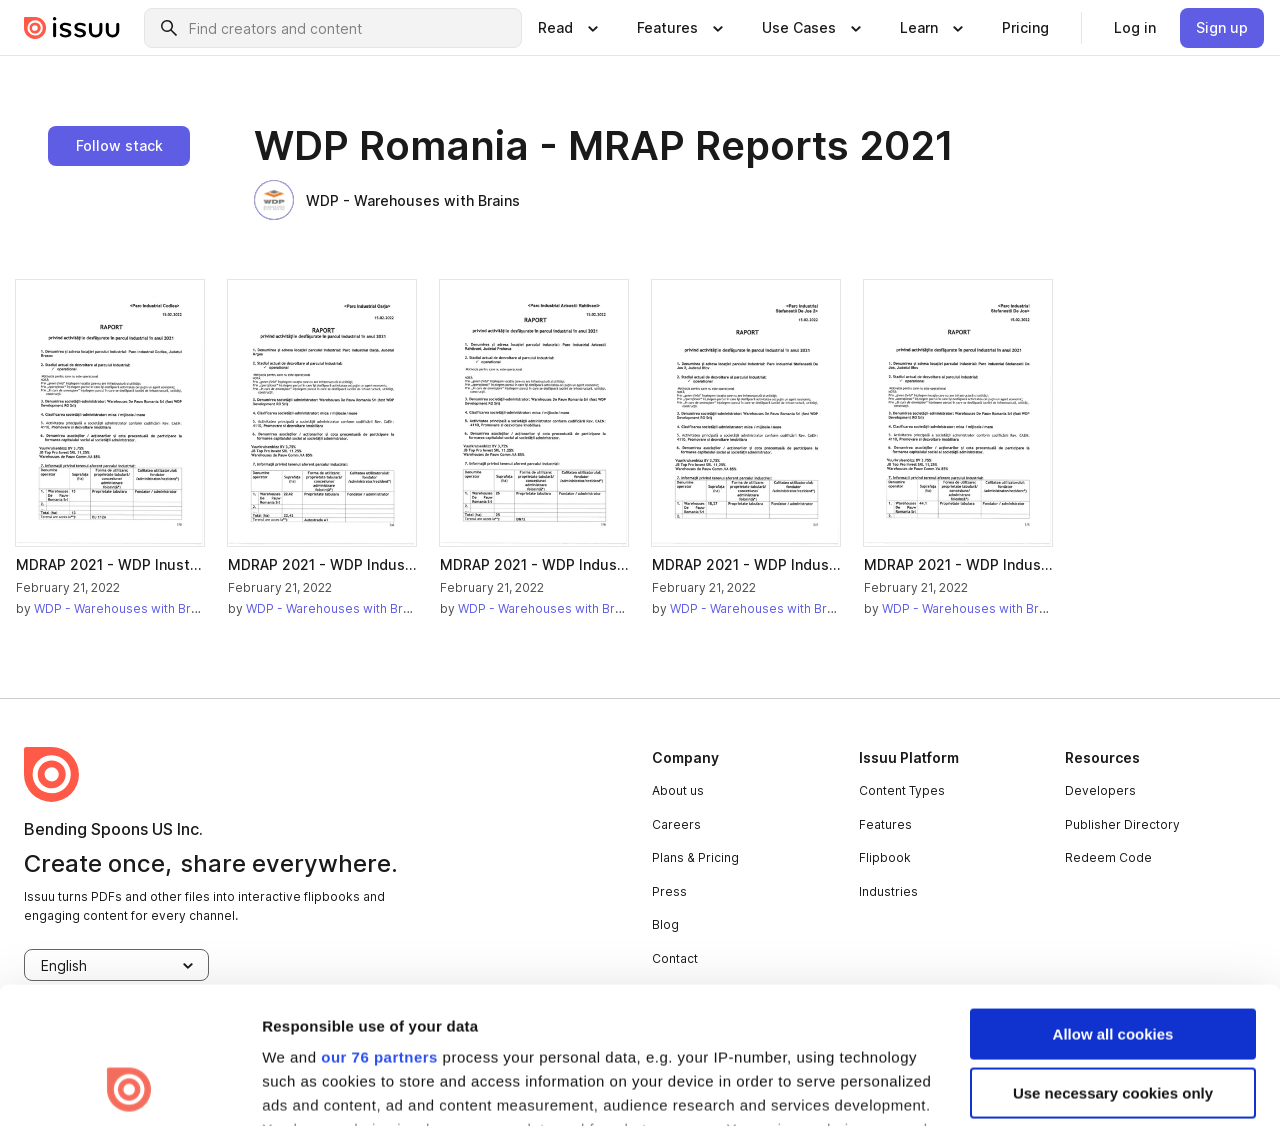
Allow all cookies (1113, 906)
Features (885, 824)
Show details (308, 1086)
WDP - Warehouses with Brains (387, 200)
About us (678, 790)
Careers (676, 824)
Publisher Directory (1122, 824)
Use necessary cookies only (1113, 964)
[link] (1025, 28)
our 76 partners (379, 929)
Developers (1100, 790)
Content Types (902, 790)
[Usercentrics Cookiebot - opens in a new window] (129, 1087)
